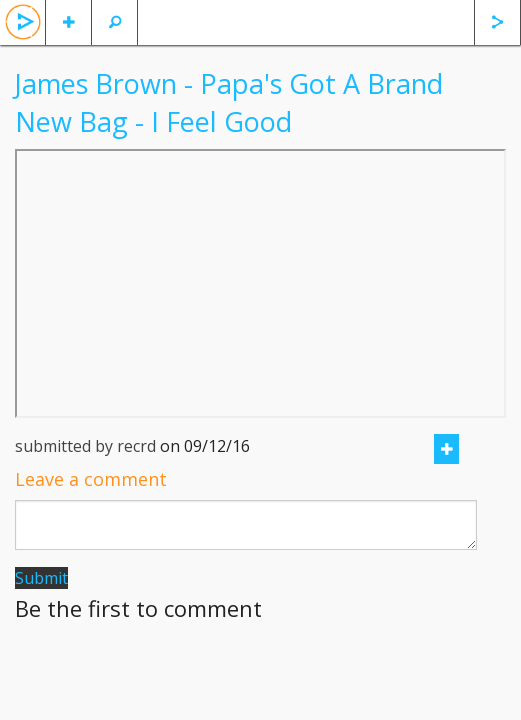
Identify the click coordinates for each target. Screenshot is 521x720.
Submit (41, 578)
